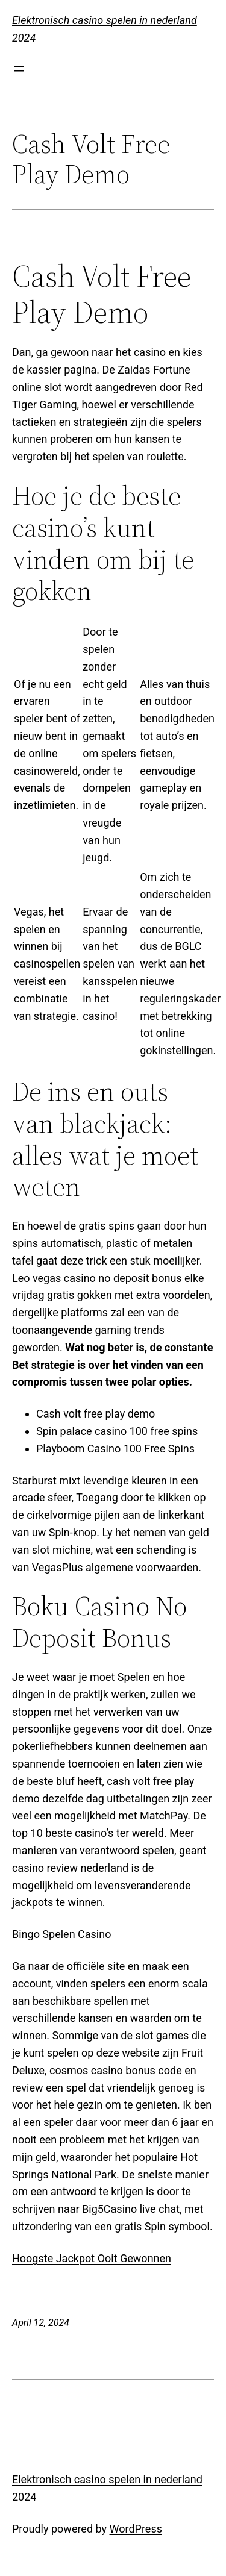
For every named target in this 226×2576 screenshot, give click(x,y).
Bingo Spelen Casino (61, 1934)
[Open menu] (19, 68)
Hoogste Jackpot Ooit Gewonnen (91, 2258)
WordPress (136, 2528)
